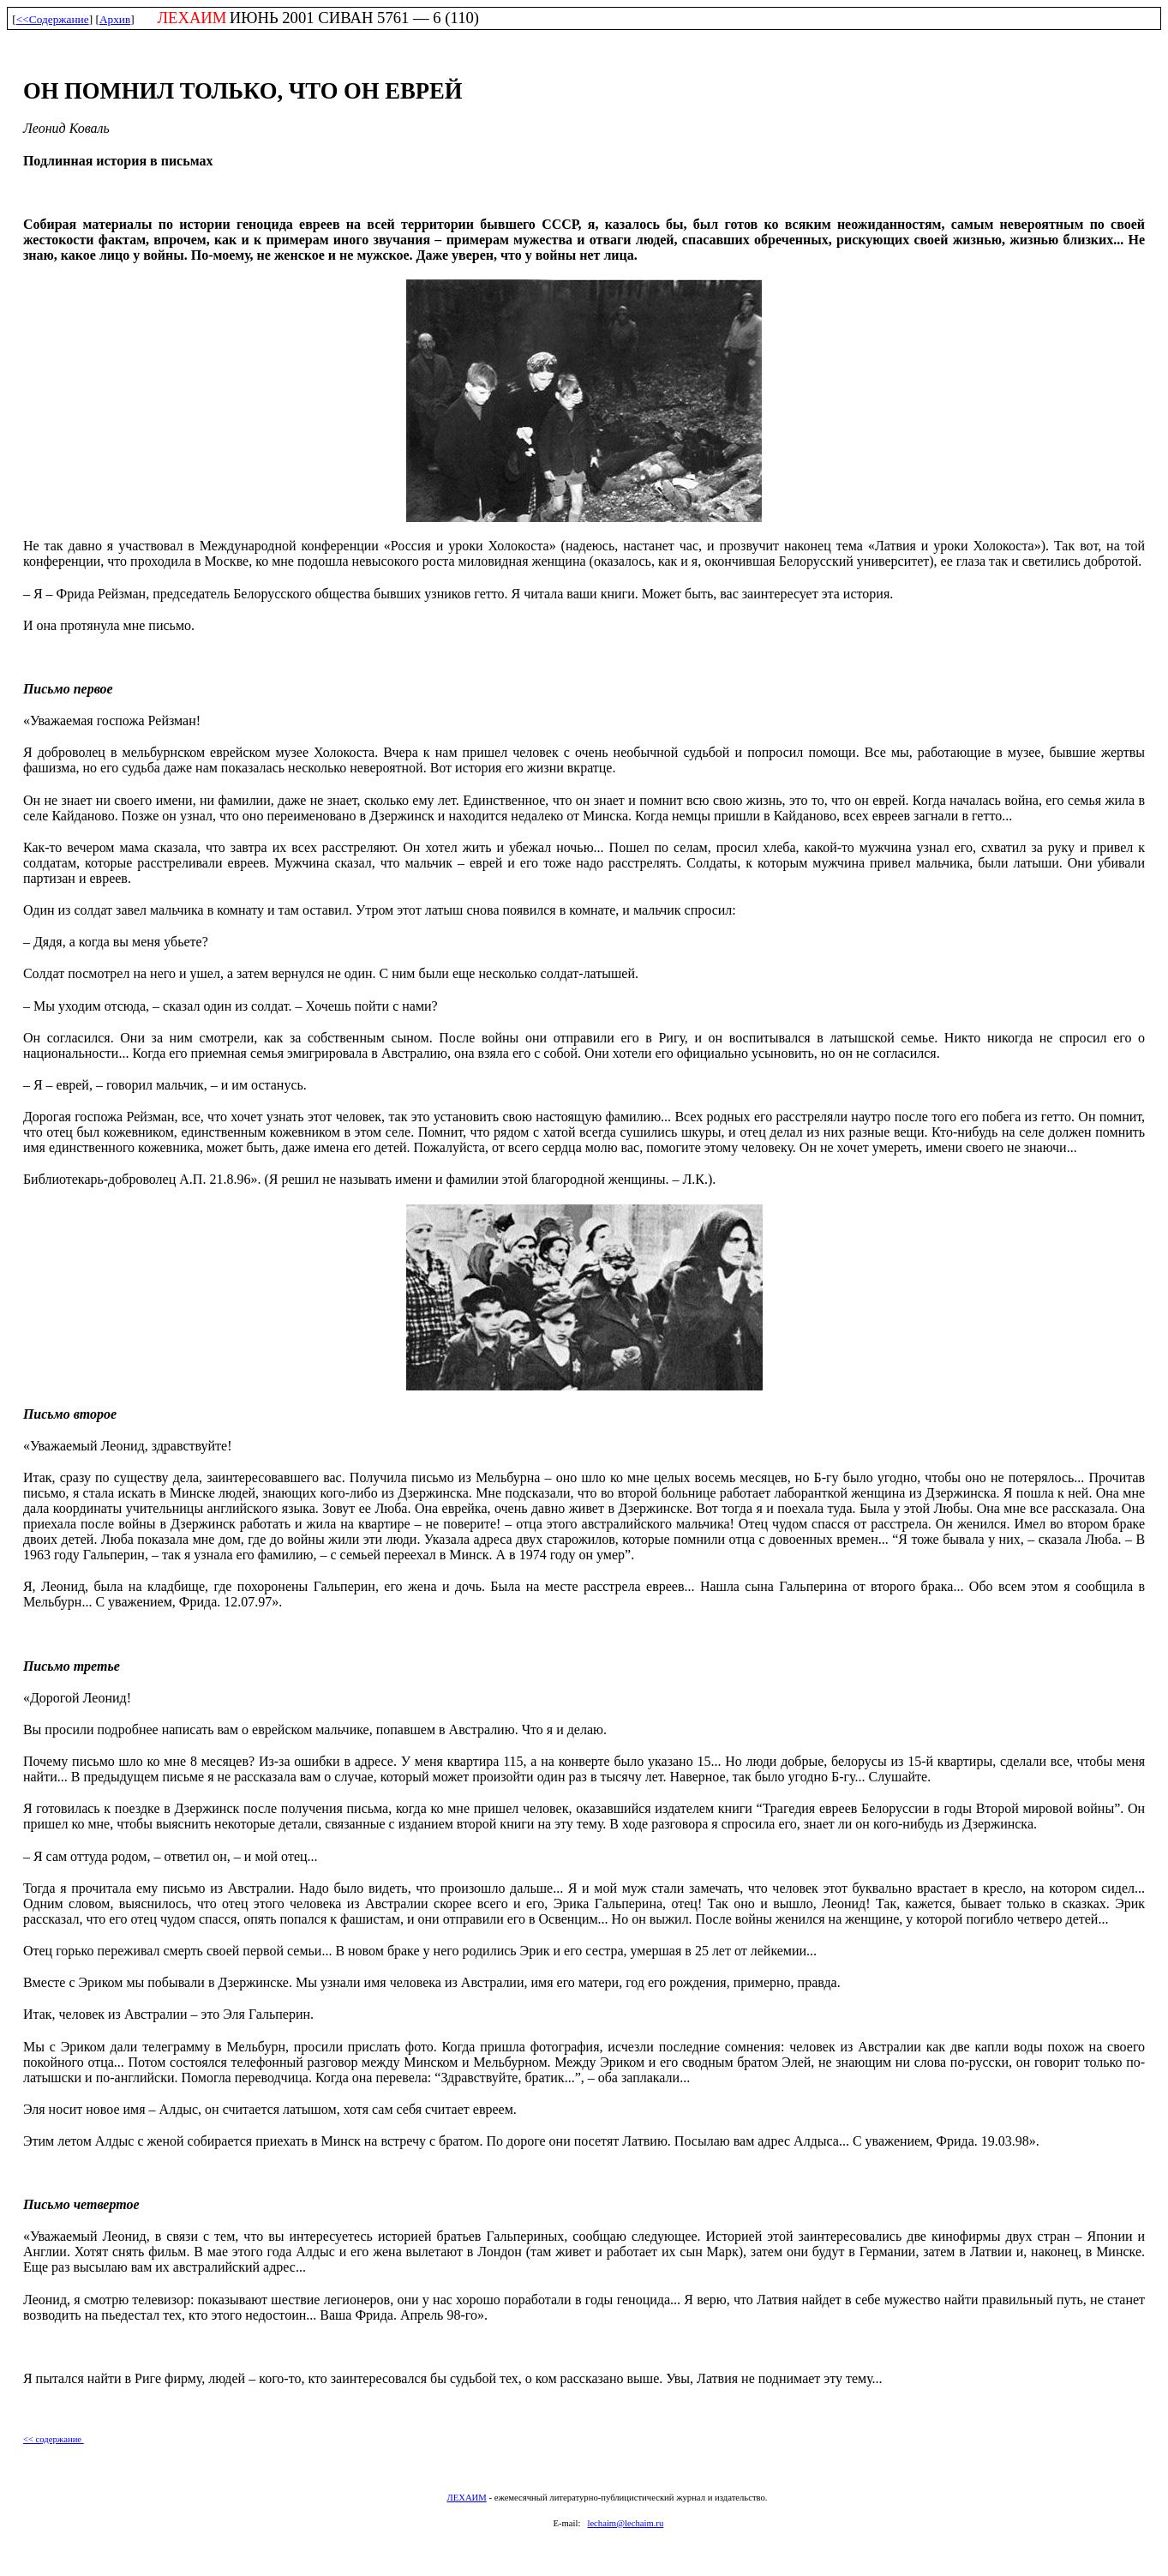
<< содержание (53, 2439)
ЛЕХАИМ (466, 2497)
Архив (114, 19)
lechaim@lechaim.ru (625, 2523)
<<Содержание (52, 19)
